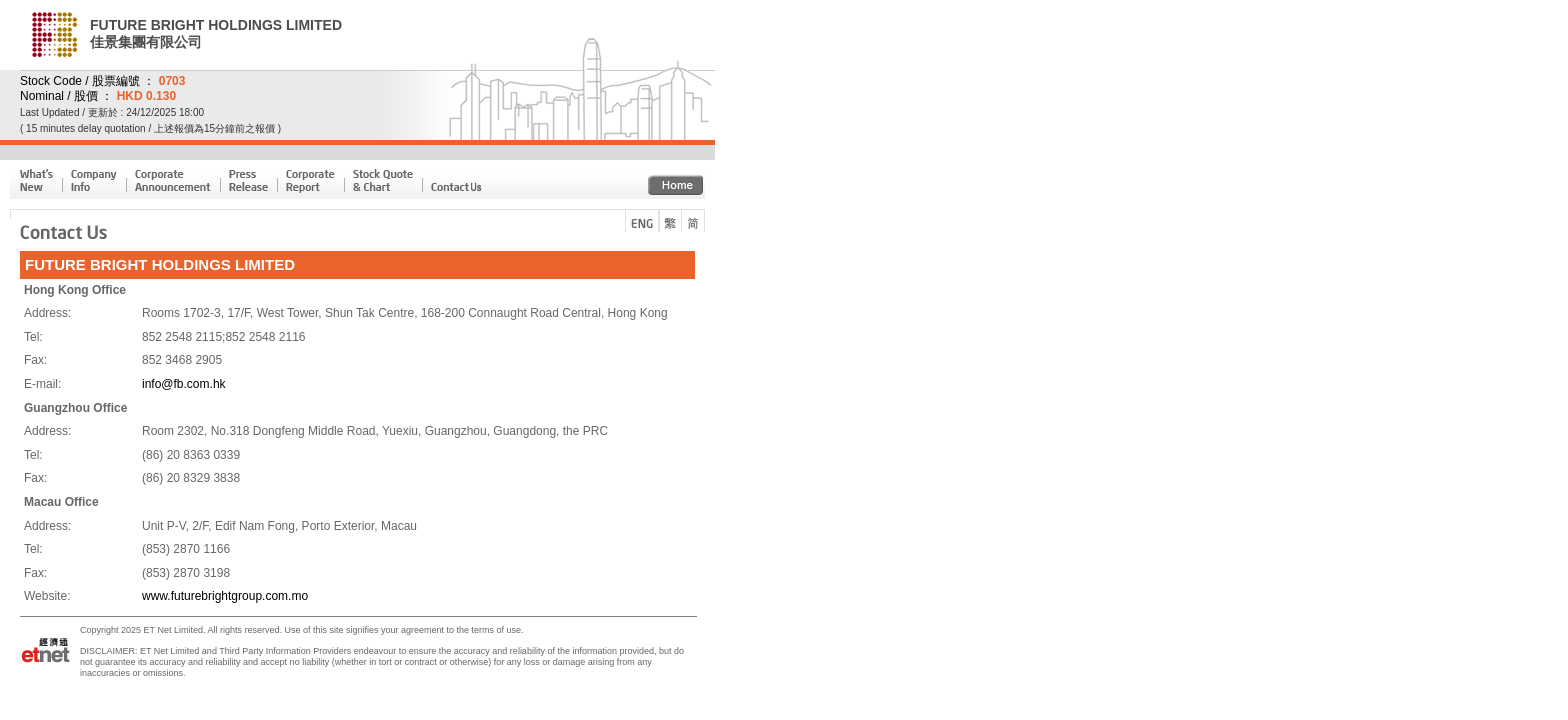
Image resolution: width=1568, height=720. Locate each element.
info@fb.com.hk (184, 384)
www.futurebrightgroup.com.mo (225, 596)
